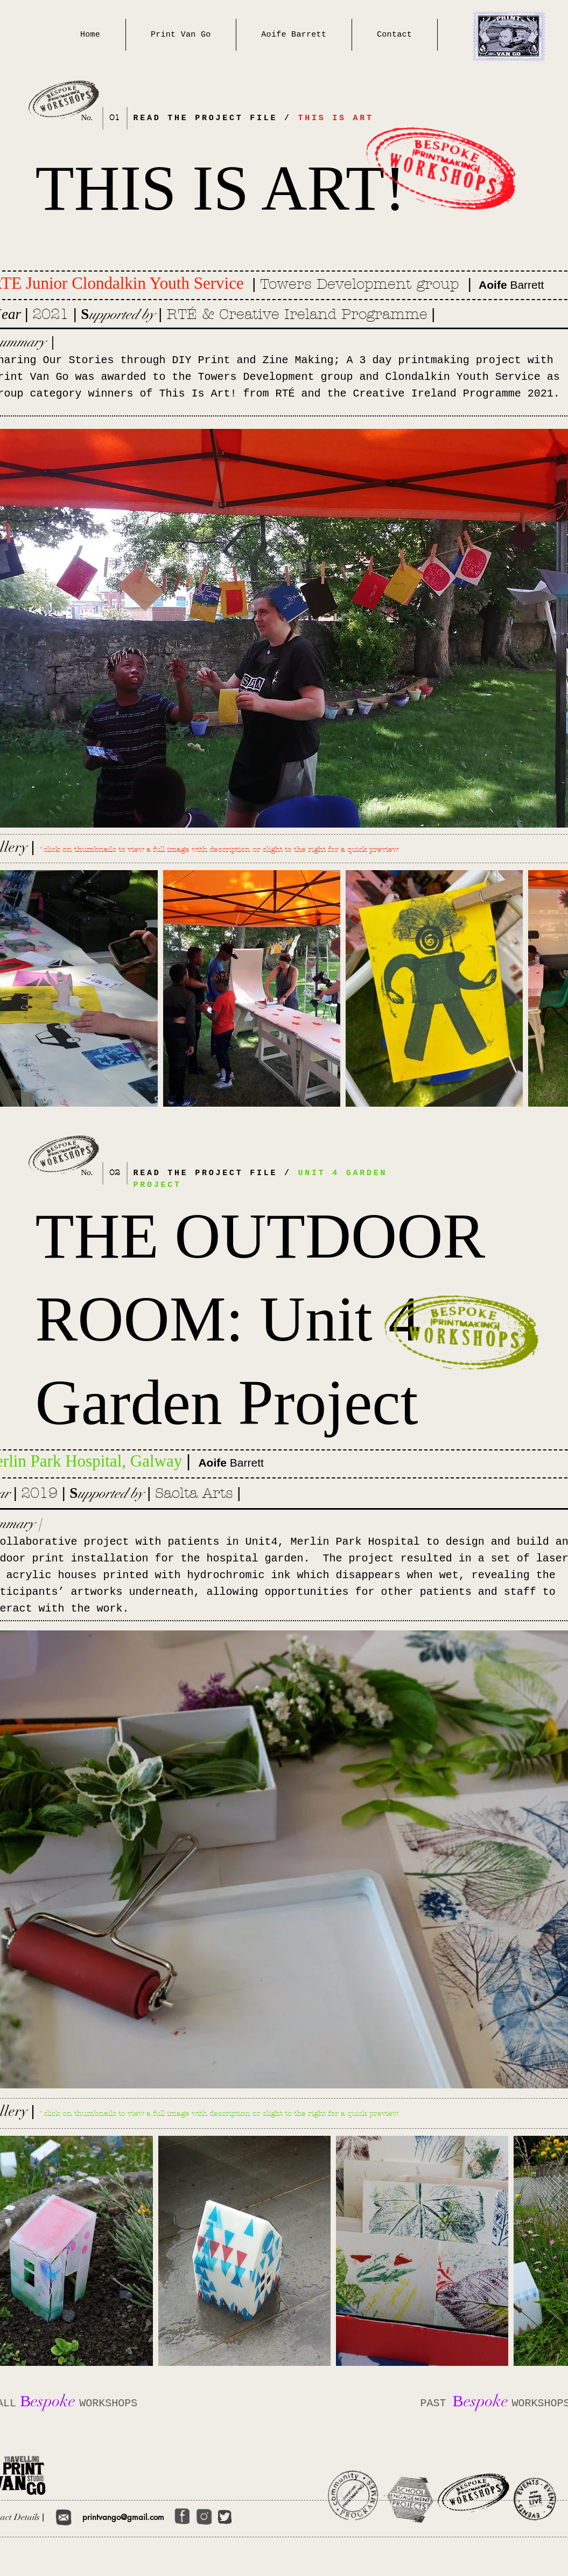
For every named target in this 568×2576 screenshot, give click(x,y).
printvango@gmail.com (123, 2517)
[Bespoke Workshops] (472, 2492)
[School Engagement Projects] (412, 2498)
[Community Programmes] (351, 2495)
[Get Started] (64, 2517)
